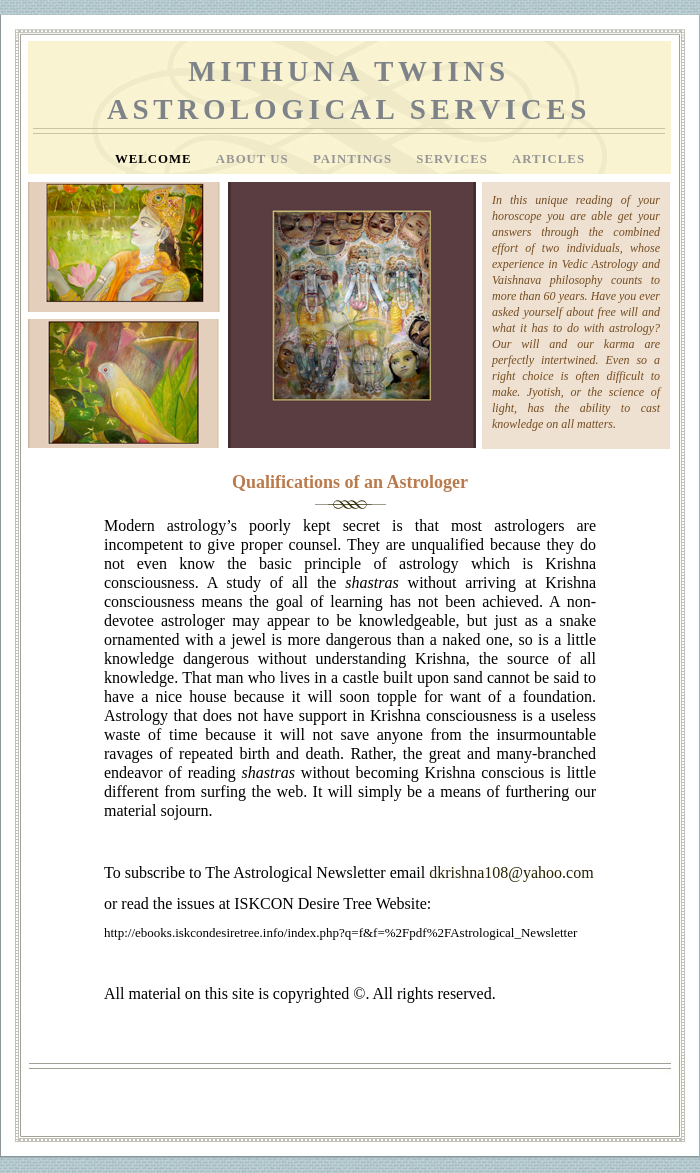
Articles (548, 159)
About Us (254, 159)
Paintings (354, 159)
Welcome (155, 159)
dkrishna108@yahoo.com (511, 872)
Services (454, 159)
